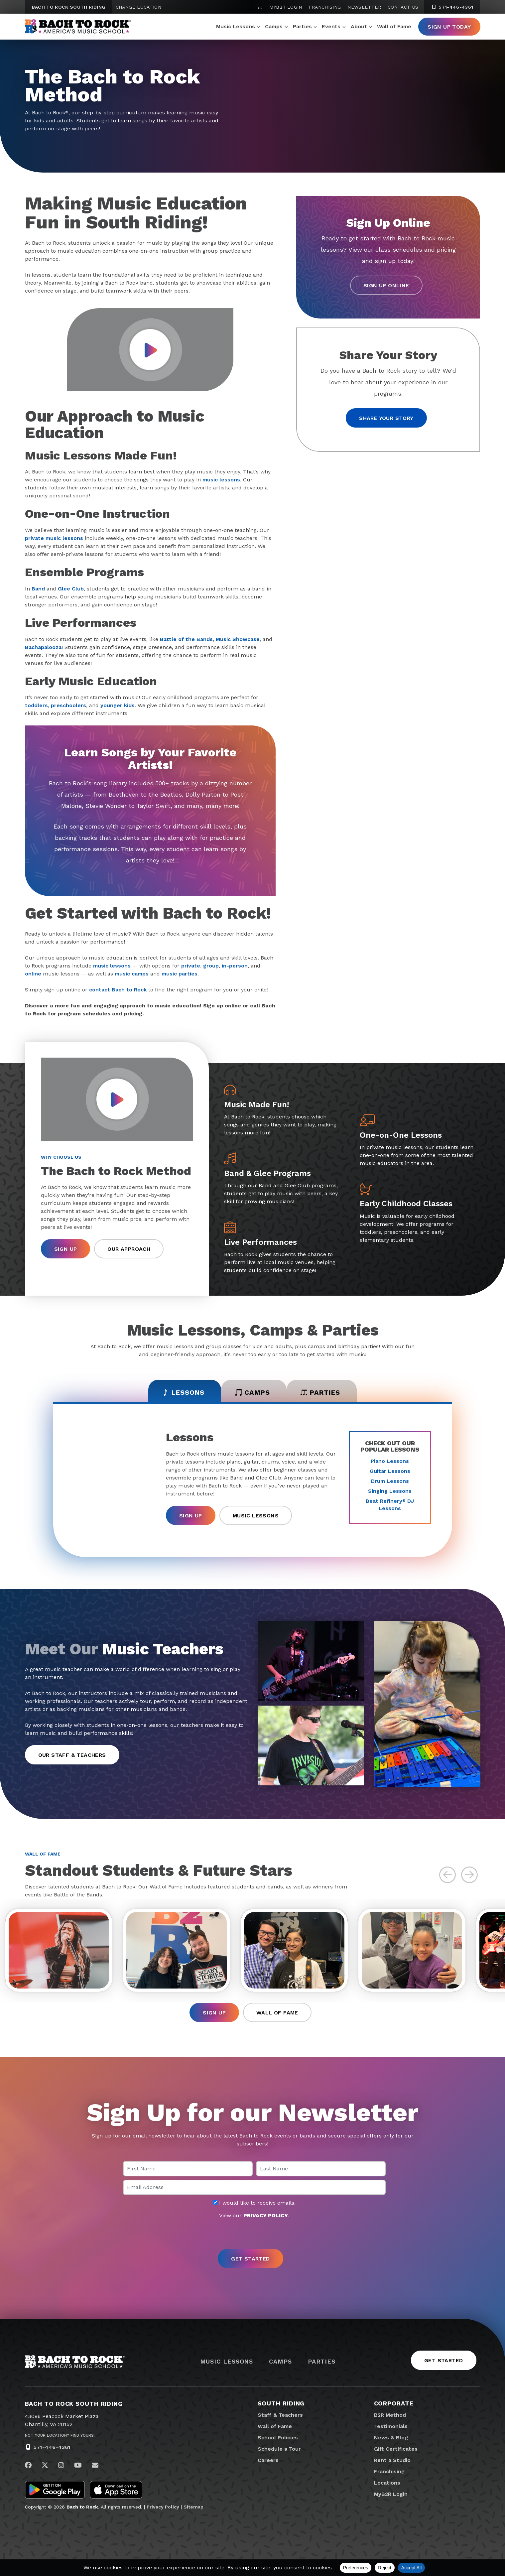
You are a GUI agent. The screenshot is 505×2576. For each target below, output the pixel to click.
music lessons (221, 479)
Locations (387, 2483)
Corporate (394, 2403)
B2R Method (390, 2415)
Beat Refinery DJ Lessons (390, 1504)
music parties (179, 973)
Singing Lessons (390, 1491)
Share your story (386, 418)
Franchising (325, 7)
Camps (274, 26)
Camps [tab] (252, 1392)
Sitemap (193, 2507)
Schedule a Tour (279, 2449)
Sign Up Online (386, 285)
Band (38, 588)
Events (331, 26)
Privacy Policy (163, 2507)
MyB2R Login (285, 7)
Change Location (138, 7)
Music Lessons (235, 26)
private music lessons (54, 538)
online (33, 973)
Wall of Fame (394, 26)
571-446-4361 (51, 2447)
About (359, 26)
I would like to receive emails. (254, 2203)
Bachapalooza (43, 647)
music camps (132, 973)
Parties (302, 26)
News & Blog (391, 2437)
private (190, 966)
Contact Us (403, 7)
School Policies (278, 2437)
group (211, 966)
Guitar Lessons (390, 1471)
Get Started (443, 2360)
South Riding (281, 2403)
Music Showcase (238, 639)
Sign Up (65, 1249)
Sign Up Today (449, 27)
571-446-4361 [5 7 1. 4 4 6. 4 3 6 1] (452, 7)
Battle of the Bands (186, 639)
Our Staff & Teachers (72, 1755)
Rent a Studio (392, 2460)
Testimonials (391, 2426)
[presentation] (252, 2235)
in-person (235, 966)
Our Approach (128, 1249)
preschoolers (68, 705)
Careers (268, 2460)
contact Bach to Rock (118, 989)
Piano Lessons (390, 1461)
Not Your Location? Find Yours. (60, 2435)
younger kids (117, 705)
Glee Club (71, 588)
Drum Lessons (390, 1481)
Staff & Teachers (280, 2415)
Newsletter (364, 7)
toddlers (36, 705)
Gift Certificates (396, 2449)
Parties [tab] (320, 1392)
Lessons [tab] (183, 1392)
